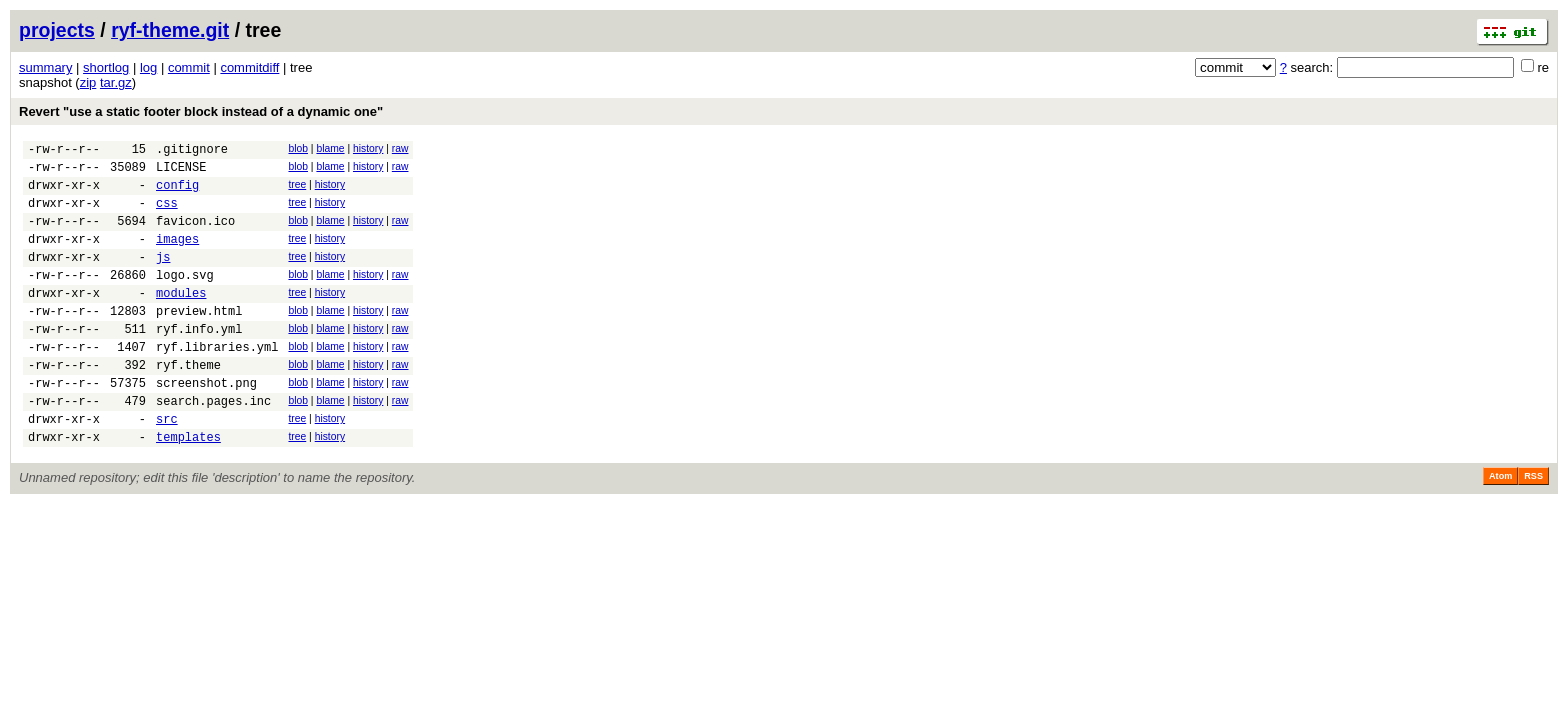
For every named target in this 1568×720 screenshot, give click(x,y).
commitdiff (249, 67)
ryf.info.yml (199, 361)
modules (181, 319)
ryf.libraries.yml (217, 382)
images (177, 256)
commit (189, 67)
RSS (1533, 527)
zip (88, 82)
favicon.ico (195, 235)
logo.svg (185, 298)
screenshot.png (206, 424)
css (167, 214)
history (368, 148)
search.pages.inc (213, 445)
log (148, 67)
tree (297, 190)
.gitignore (192, 151)
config (177, 193)
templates (188, 487)
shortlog (106, 67)
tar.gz (116, 82)
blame (330, 148)
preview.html (199, 340)
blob (298, 148)
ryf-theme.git (170, 30)
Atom (1500, 527)
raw (400, 148)
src (167, 466)
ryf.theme (188, 403)
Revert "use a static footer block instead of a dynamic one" (201, 111)
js (163, 277)
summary (45, 67)
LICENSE (181, 172)
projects (57, 30)
